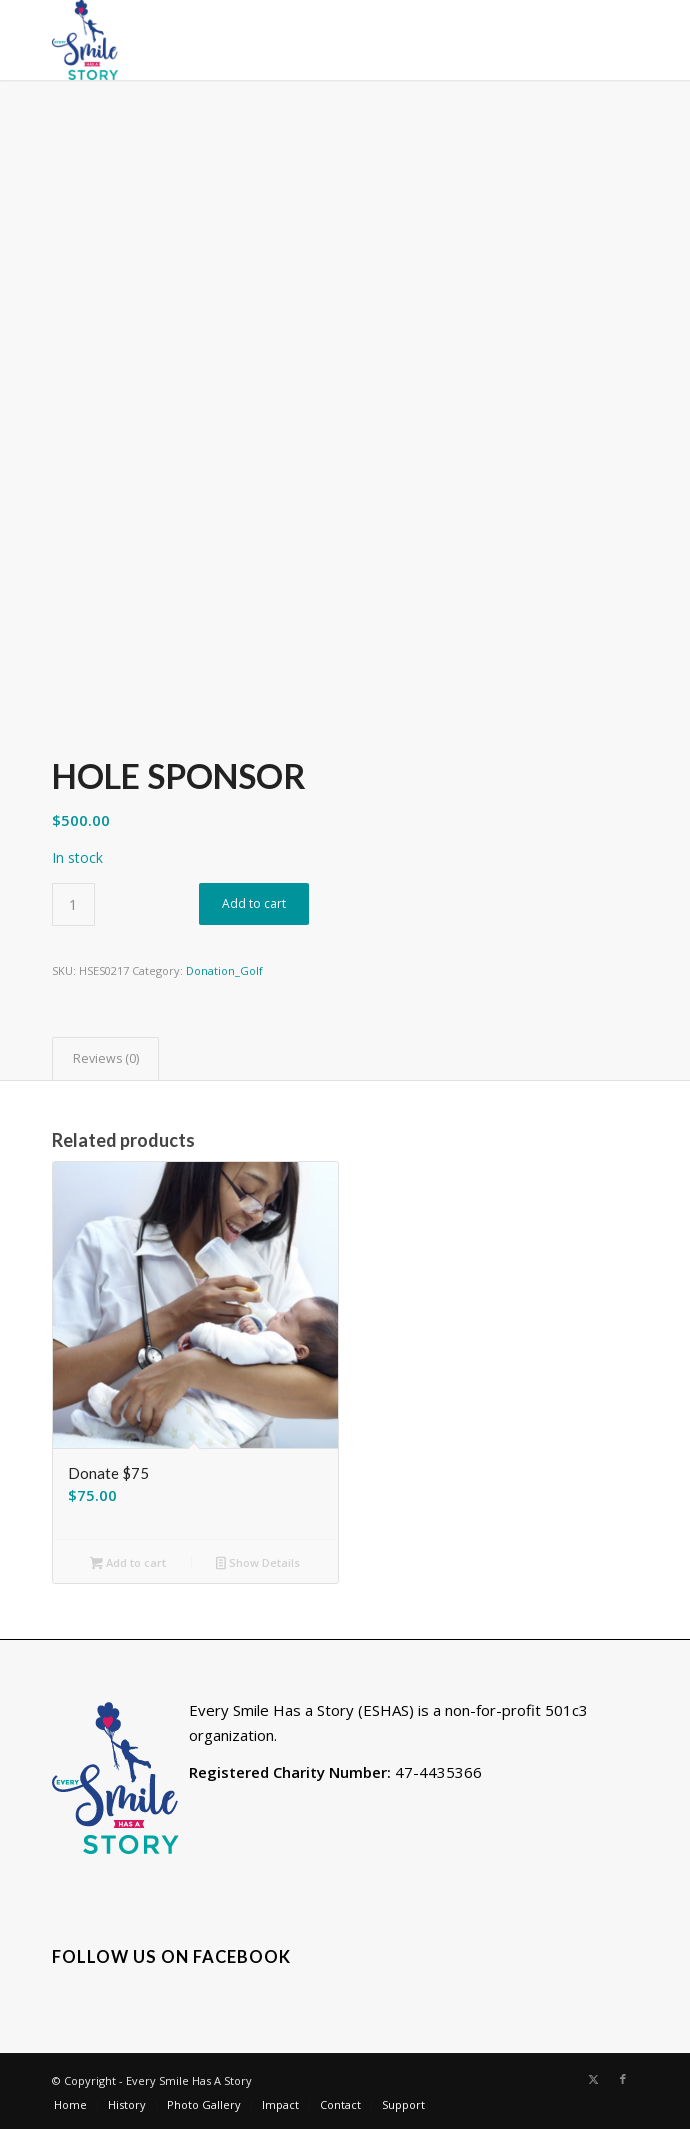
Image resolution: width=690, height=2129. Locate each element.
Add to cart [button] (128, 1564)
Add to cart (254, 903)
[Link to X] (593, 2079)
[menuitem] (70, 2105)
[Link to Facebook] (623, 2079)
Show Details (258, 1564)
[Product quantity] (73, 904)
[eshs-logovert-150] (286, 40)
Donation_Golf (224, 970)
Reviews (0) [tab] (106, 1058)
